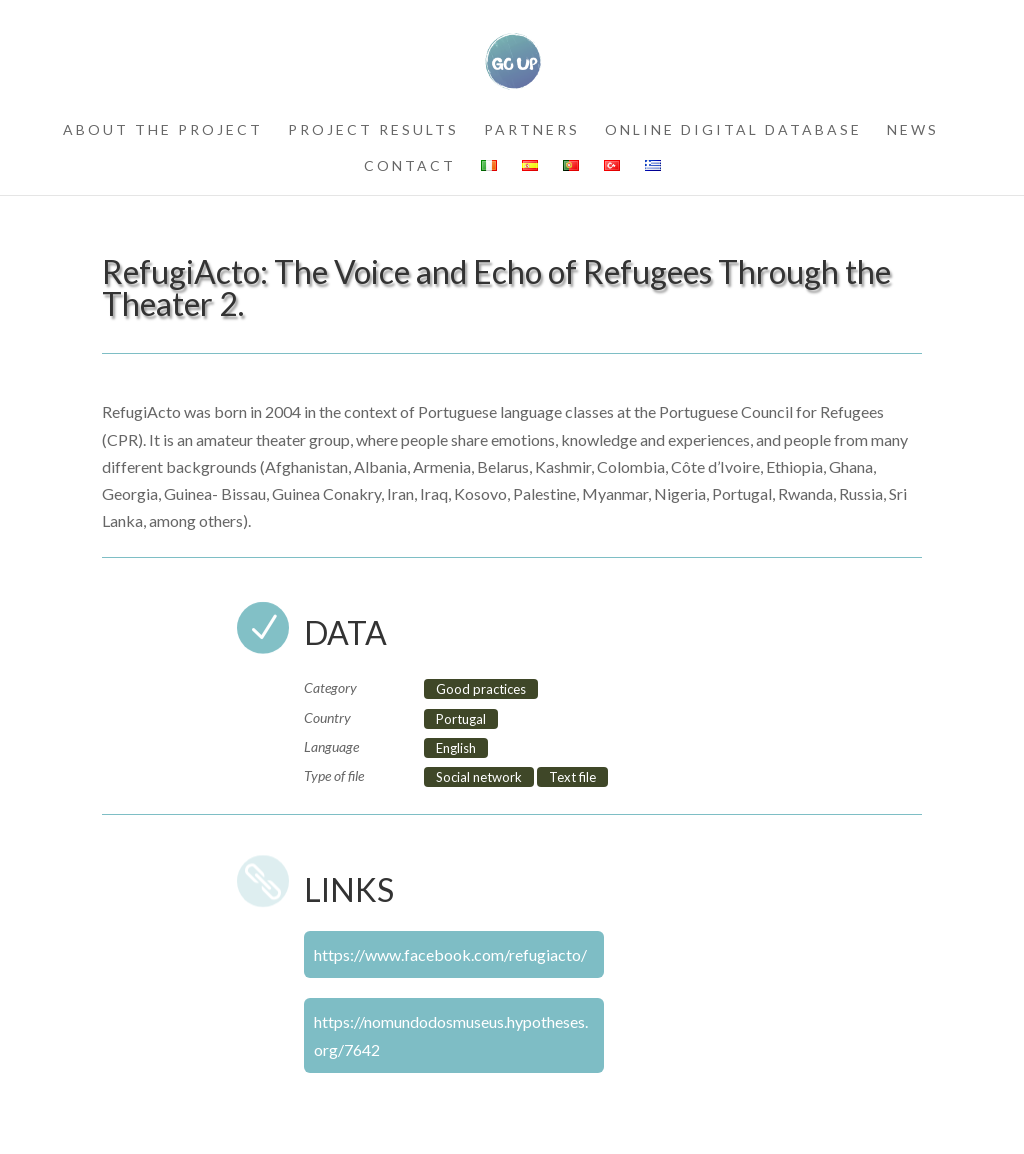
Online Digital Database (733, 130)
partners (532, 130)
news (913, 130)
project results (373, 130)
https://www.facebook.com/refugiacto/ (450, 954)
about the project (163, 130)
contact (410, 166)
